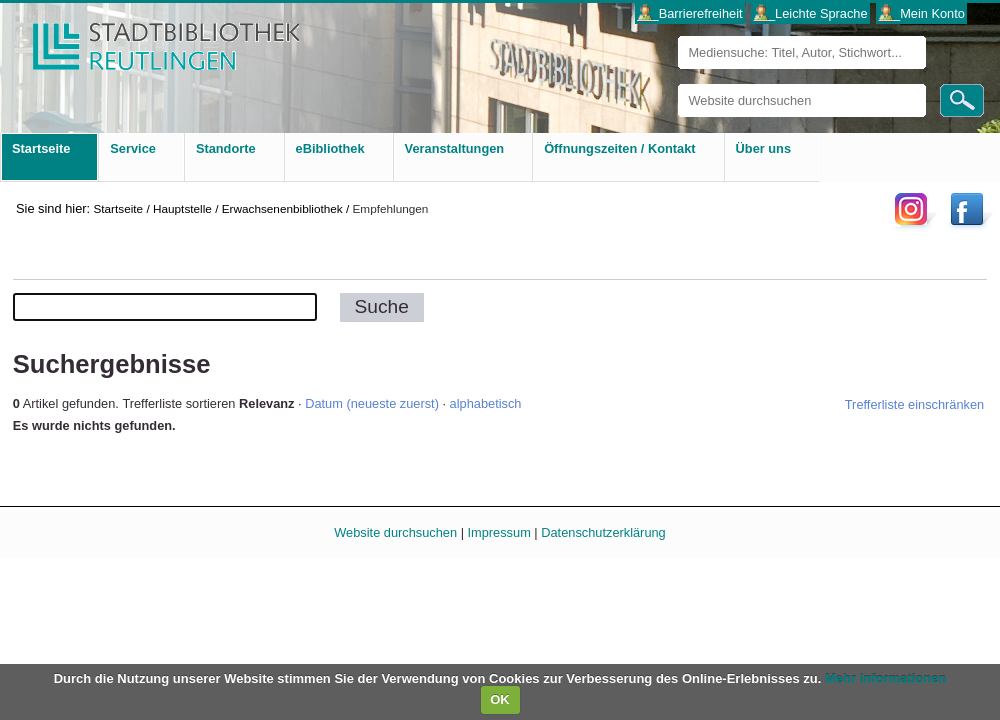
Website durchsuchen (677, 83)
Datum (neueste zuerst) (372, 403)
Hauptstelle (182, 208)
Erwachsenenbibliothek (282, 208)
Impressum (499, 532)
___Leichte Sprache (811, 13)
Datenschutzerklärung (603, 532)
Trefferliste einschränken (914, 404)
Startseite (118, 208)
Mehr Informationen (885, 678)
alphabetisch (486, 403)
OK (500, 699)
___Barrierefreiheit (689, 13)
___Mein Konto (922, 13)
